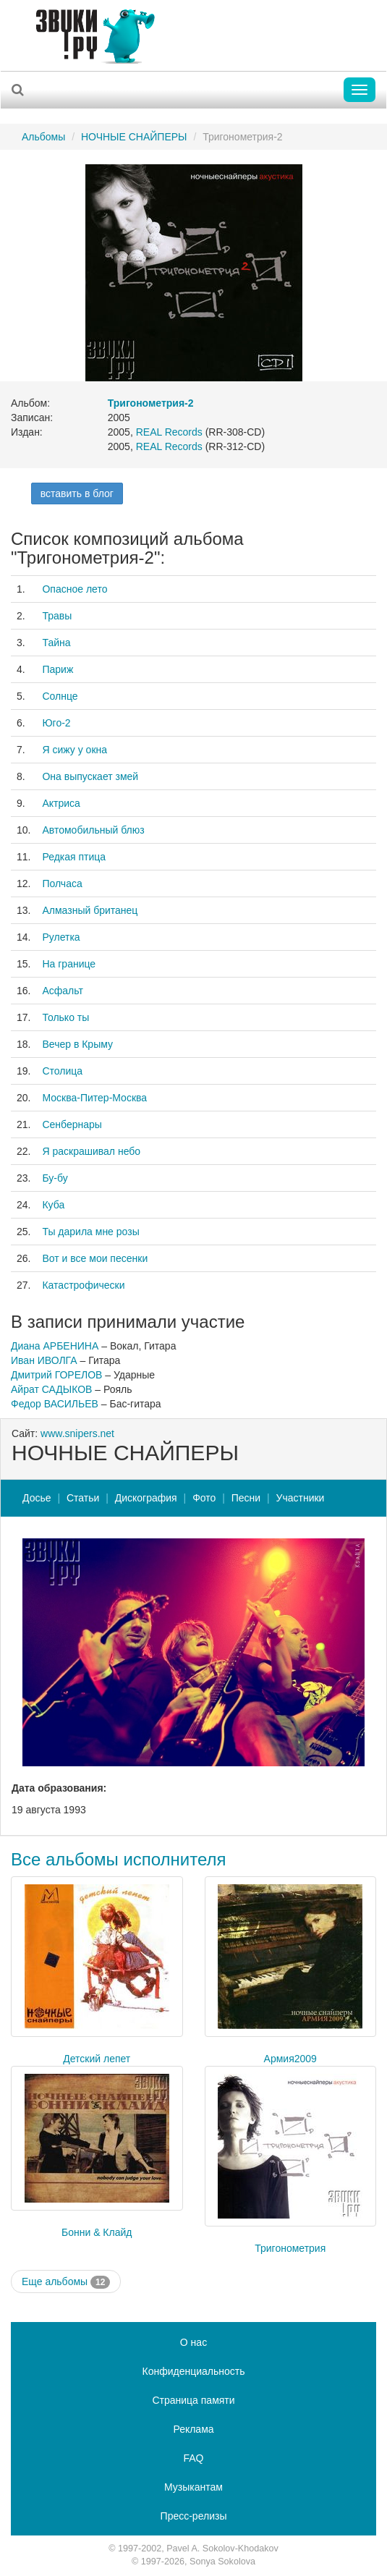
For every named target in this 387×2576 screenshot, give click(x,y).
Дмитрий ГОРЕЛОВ (56, 1375)
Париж (57, 669)
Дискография (146, 1498)
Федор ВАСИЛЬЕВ (54, 1404)
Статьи (83, 1498)
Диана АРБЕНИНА (54, 1346)
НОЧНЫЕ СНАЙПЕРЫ (134, 137)
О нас (193, 2342)
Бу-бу (54, 1178)
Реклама (193, 2429)
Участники (300, 1498)
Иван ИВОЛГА (44, 1360)
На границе (68, 964)
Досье (36, 1498)
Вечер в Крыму (77, 1044)
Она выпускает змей (90, 776)
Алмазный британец (89, 910)
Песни (245, 1498)
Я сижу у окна (74, 749)
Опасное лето (74, 589)
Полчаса (62, 883)
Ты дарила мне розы (90, 1231)
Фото (204, 1498)
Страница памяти (193, 2400)
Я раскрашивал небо (91, 1151)
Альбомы (43, 137)
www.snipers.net (77, 1433)
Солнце (59, 696)
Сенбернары (71, 1124)
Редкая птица (74, 857)
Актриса (61, 803)
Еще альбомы (66, 2282)
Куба (53, 1205)
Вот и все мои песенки (95, 1258)
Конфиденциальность (193, 2371)
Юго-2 (56, 723)
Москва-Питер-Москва (94, 1097)
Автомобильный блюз (93, 830)
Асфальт (62, 990)
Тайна (56, 642)
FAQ (193, 2458)
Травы (57, 616)
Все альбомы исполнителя (118, 1859)
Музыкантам (193, 2487)
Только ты (65, 1017)
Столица (62, 1071)
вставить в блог (77, 493)
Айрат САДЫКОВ (51, 1389)
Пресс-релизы (194, 2516)
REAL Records (169, 432)
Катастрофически (83, 1285)
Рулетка (61, 937)
